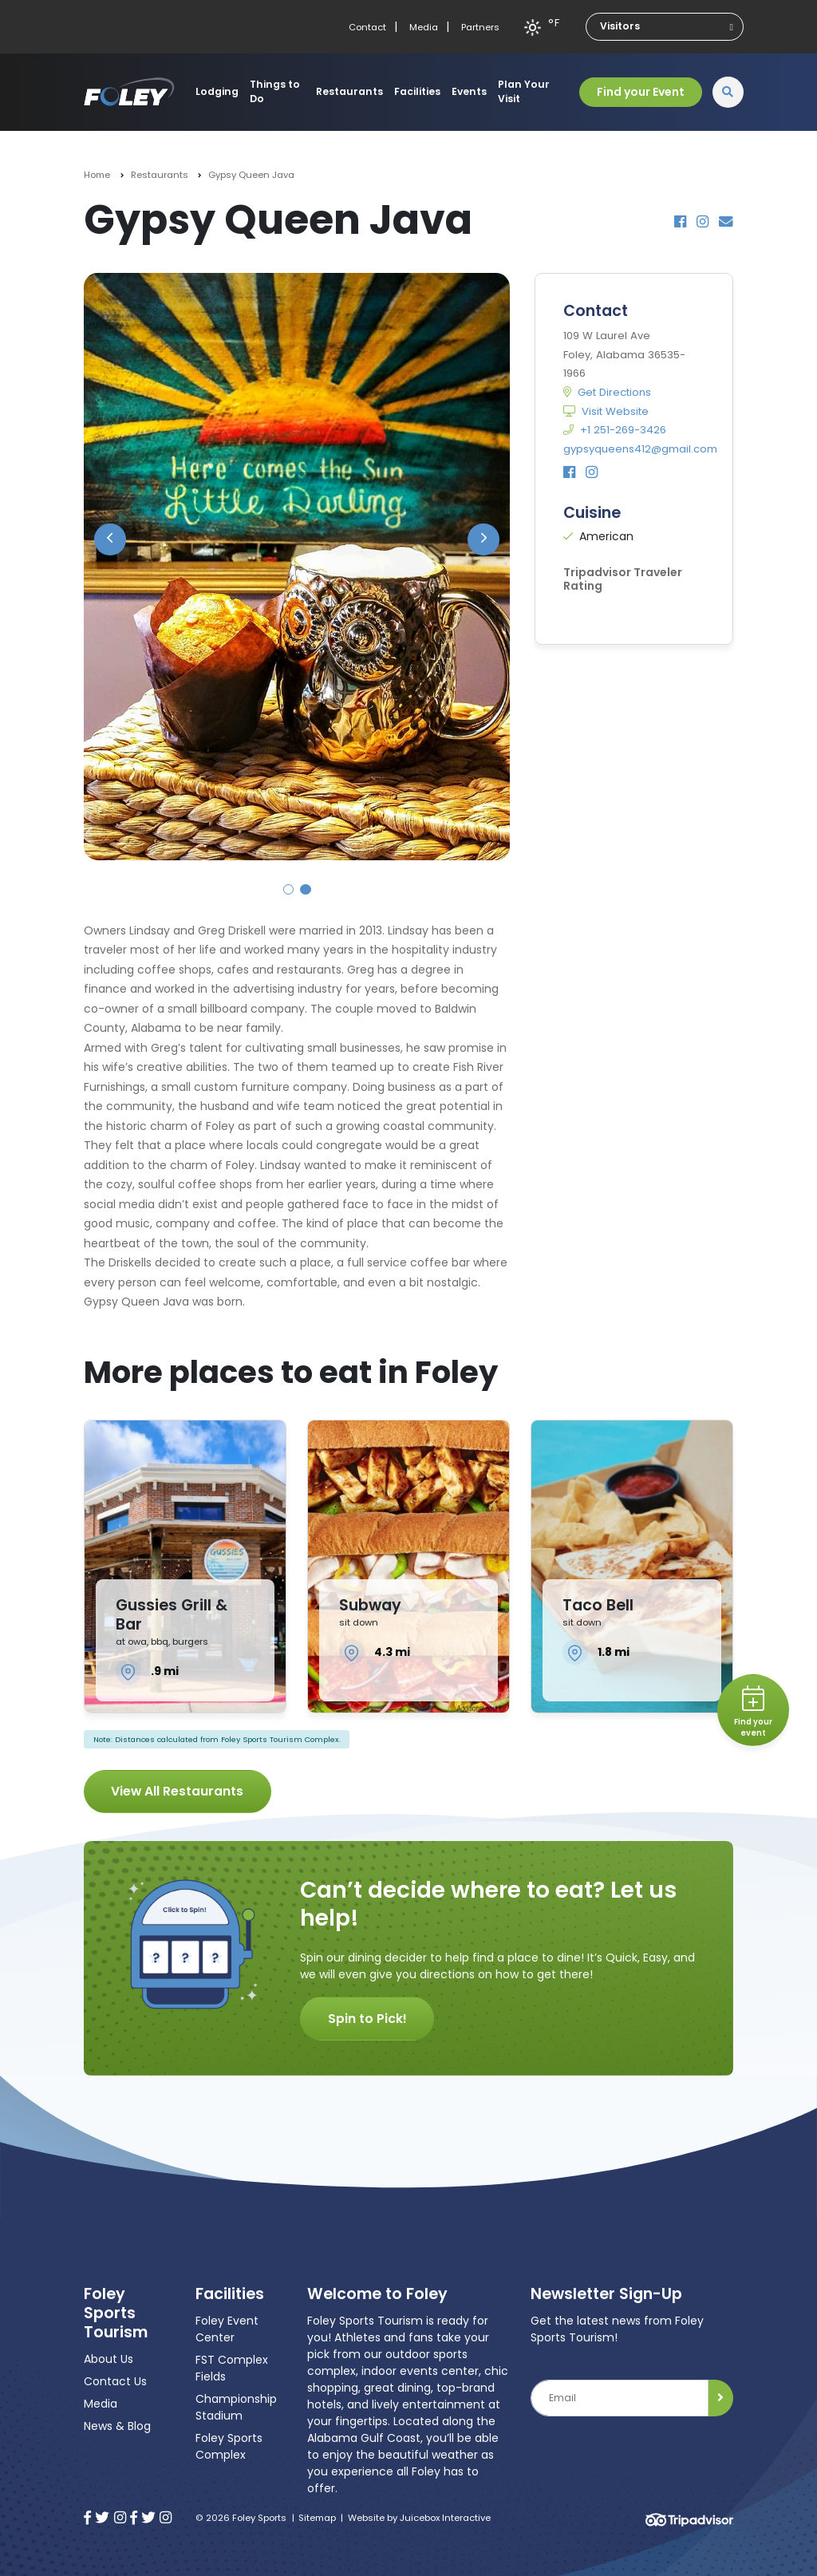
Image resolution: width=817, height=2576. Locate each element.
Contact (367, 27)
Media (423, 27)
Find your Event (641, 92)
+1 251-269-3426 (614, 429)
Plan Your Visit (524, 91)
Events (469, 91)
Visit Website (606, 411)
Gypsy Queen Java (251, 174)
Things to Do (275, 91)
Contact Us (115, 2381)
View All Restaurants (177, 1791)
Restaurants (349, 91)
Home (97, 174)
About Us (108, 2359)
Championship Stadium (236, 2407)
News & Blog (117, 2426)
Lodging (217, 91)
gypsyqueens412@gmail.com (640, 448)
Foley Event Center (227, 2329)
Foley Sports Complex (228, 2446)
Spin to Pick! (367, 2018)
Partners (480, 27)
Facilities (417, 91)
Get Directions (607, 392)
